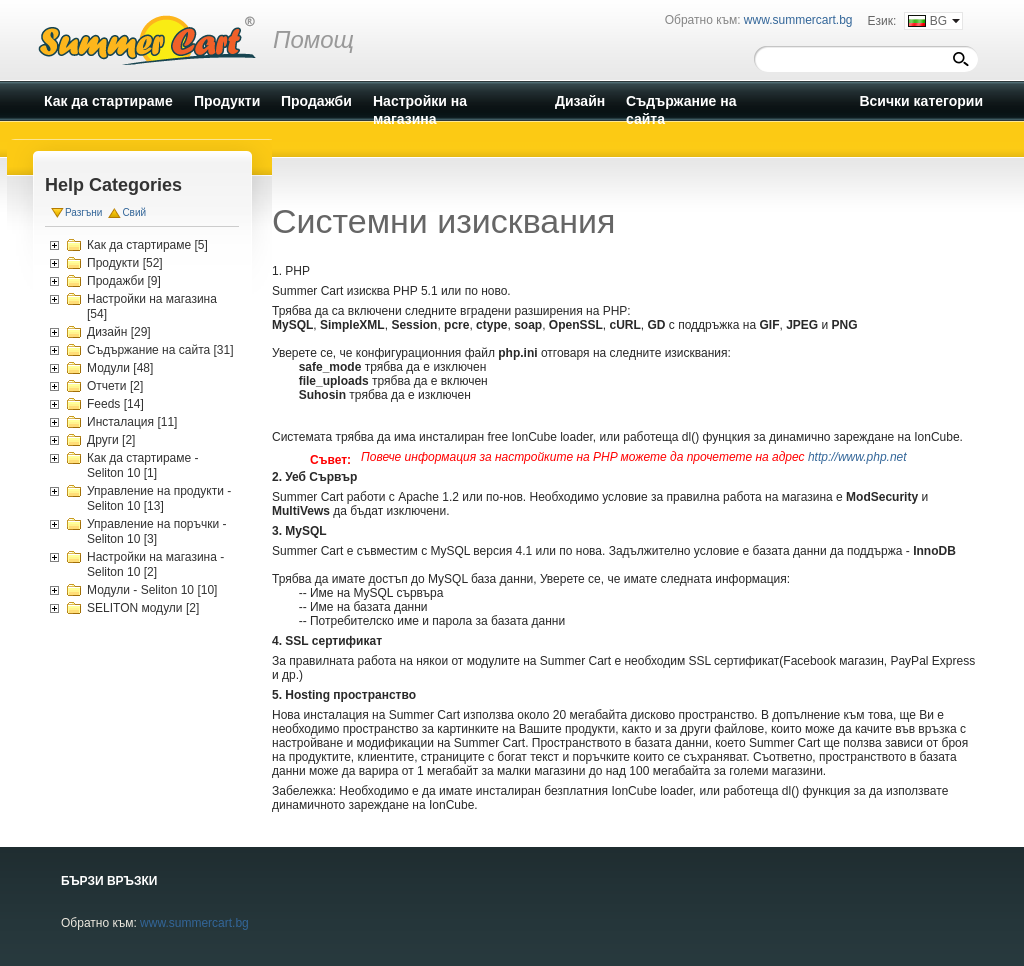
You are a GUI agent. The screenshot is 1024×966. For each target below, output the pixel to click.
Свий (134, 212)
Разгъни (83, 212)
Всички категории (921, 101)
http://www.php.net (857, 457)
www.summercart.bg (194, 923)
